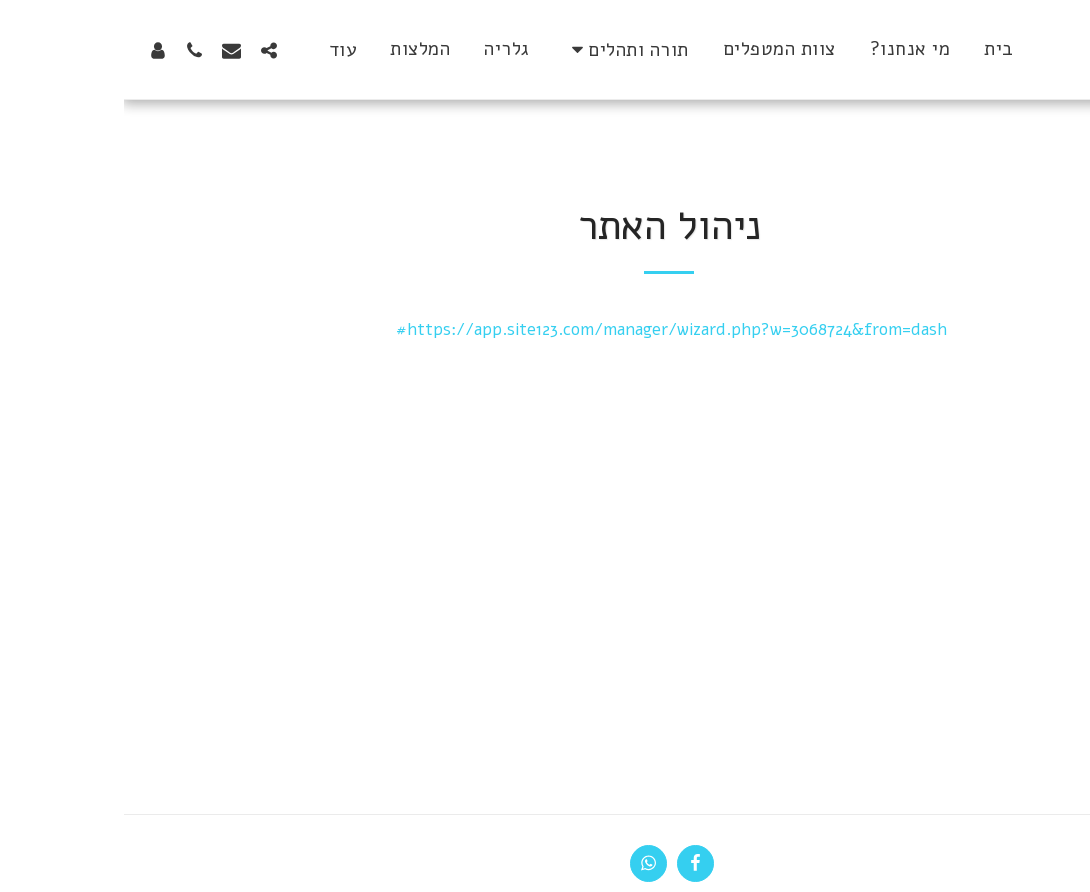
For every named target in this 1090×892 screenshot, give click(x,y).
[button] (502, 49)
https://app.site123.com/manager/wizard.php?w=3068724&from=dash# (547, 329)
